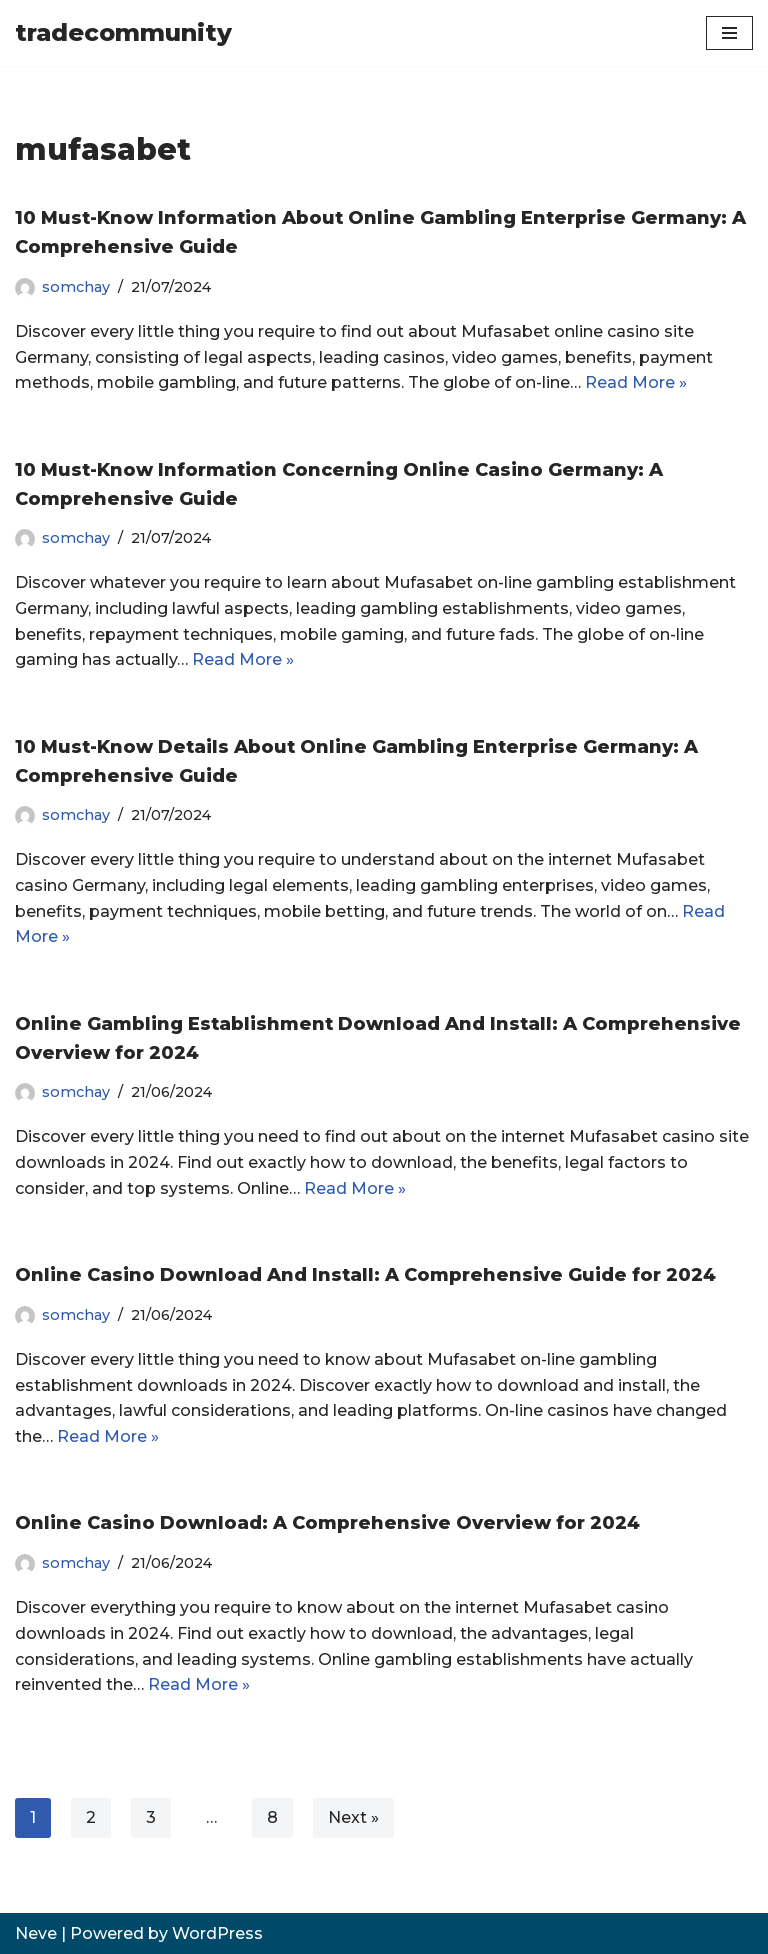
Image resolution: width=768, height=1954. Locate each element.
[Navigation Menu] (729, 33)
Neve (36, 1933)
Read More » (636, 382)
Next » (353, 1817)
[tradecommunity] (123, 33)
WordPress (217, 1933)
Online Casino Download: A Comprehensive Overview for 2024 (327, 1523)
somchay (76, 287)
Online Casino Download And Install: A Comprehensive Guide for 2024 (365, 1275)
